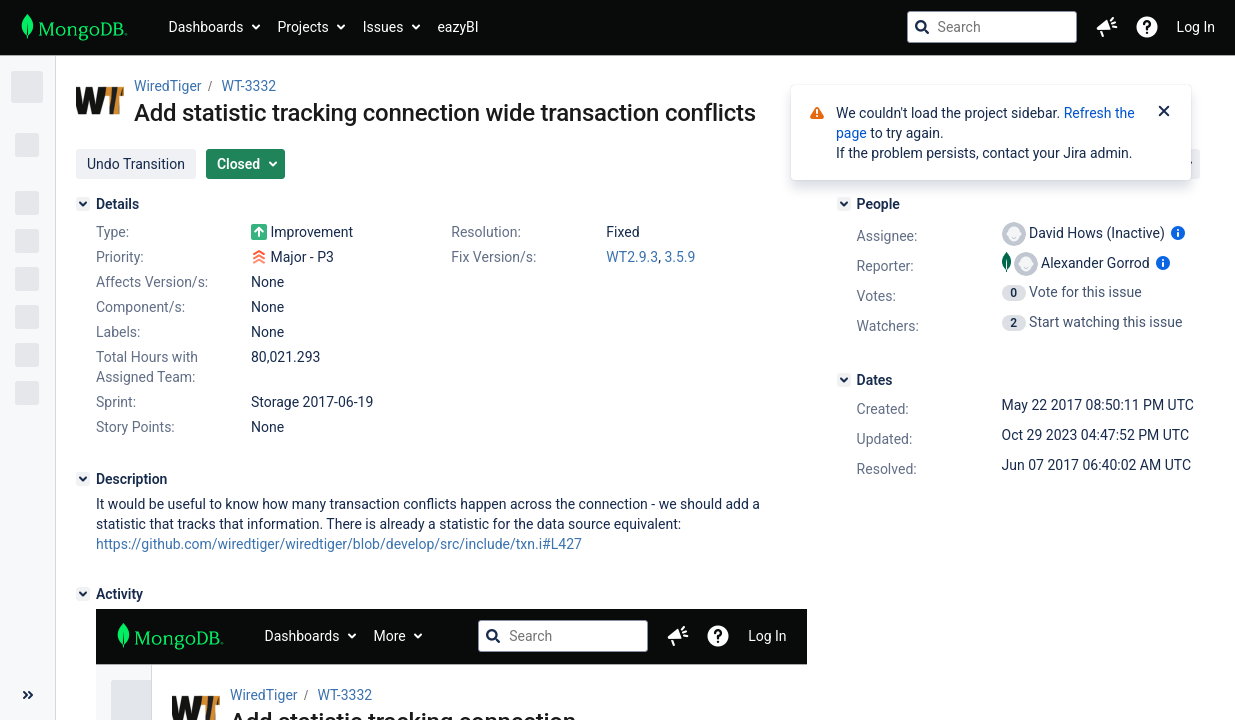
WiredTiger (168, 86)
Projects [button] (302, 27)
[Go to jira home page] (74, 27)
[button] (1107, 27)
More (389, 636)
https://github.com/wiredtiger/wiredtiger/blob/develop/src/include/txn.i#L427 (339, 544)
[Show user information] (1178, 233)
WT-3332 (249, 86)
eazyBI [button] (457, 27)
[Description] (83, 479)
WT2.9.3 (632, 257)
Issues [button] (383, 27)
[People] (844, 204)
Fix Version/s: (493, 257)
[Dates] (844, 380)
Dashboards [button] (206, 27)
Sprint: (116, 402)
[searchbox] (992, 27)
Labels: (118, 332)
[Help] (1147, 27)
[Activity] (83, 594)
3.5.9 (679, 257)
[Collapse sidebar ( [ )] (27, 695)
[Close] (1164, 113)
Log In (1196, 27)
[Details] (83, 204)
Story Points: (135, 427)
